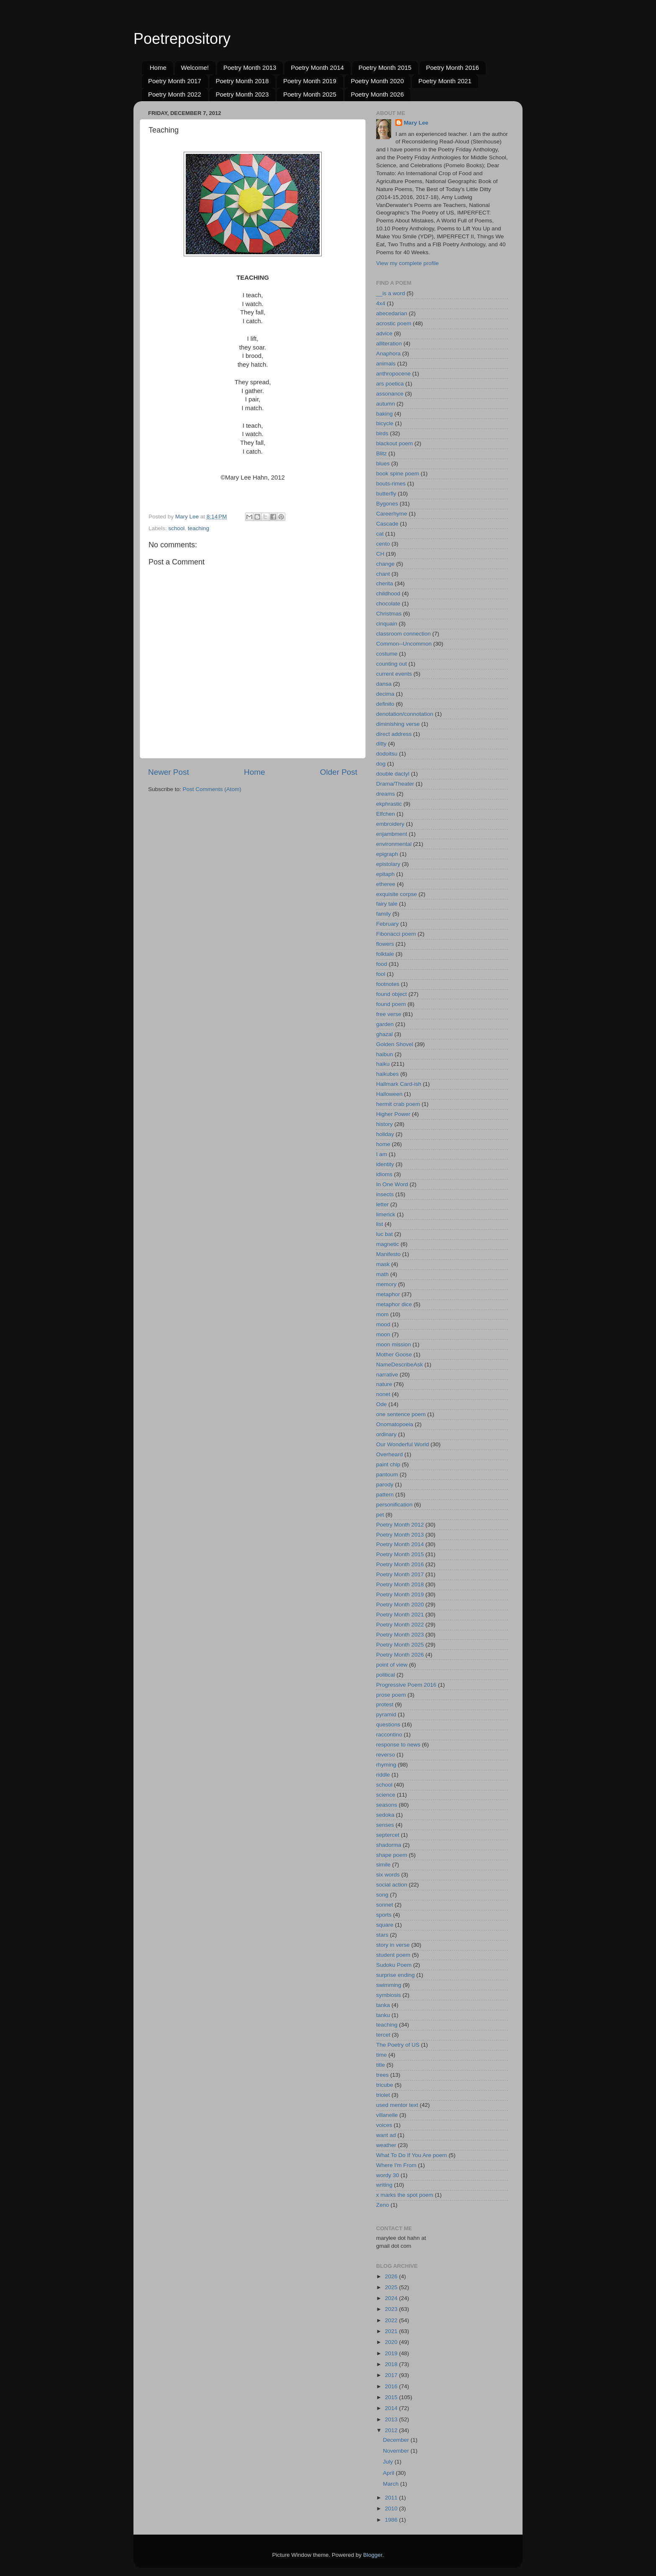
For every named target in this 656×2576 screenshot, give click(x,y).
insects (385, 1194)
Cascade (387, 524)
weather (386, 2145)
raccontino (389, 1734)
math (382, 1274)
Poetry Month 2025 (309, 94)
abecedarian (391, 313)
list (379, 1224)
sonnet (384, 1905)
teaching (198, 528)
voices (384, 2125)
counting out (391, 664)
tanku (383, 2015)
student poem (393, 1955)
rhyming (386, 1765)
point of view (391, 1665)
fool (380, 974)
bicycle (384, 423)
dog (381, 764)
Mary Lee (416, 123)
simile (383, 1864)
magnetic (387, 1244)
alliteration (389, 343)
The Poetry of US (398, 2045)
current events (394, 674)
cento (383, 544)
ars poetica (390, 383)
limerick (385, 1214)
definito (385, 704)
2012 (392, 2430)
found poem (391, 1004)
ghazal (384, 1034)
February (387, 924)
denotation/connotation (404, 714)
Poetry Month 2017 (174, 80)
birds (382, 433)
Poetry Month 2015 (385, 67)
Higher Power (393, 1114)
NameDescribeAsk (399, 1364)
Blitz (381, 453)
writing (384, 2185)
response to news (398, 1744)
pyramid (386, 1714)
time (381, 2055)
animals (386, 363)
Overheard (389, 1454)
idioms (384, 1174)
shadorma (388, 1845)
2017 (392, 2375)
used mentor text (397, 2105)
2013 (392, 2419)
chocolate (388, 603)
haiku (383, 1064)
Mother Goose (394, 1354)
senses (385, 1825)
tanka (383, 2005)
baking (384, 414)
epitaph (385, 874)
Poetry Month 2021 (445, 80)
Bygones (387, 503)
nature (384, 1384)
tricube (384, 2085)
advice (384, 333)
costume (386, 654)
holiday (385, 1134)
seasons (386, 1805)
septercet (388, 1835)
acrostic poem (393, 323)
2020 (392, 2342)
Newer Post (168, 772)
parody (384, 1484)
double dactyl (393, 774)
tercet (383, 2035)
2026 (392, 2276)
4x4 (380, 303)
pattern (385, 1494)
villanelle (387, 2115)
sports (384, 1915)
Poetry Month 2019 (309, 80)
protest (384, 1704)
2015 (392, 2397)
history (384, 1124)
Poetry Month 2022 (174, 94)
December (396, 2440)
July (389, 2462)
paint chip (388, 1464)
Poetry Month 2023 (242, 94)
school (176, 528)
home (383, 1144)
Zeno (382, 2205)
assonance (389, 394)
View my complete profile (407, 263)
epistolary (388, 864)
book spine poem (397, 473)
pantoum (387, 1474)
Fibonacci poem (396, 934)
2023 (392, 2309)
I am (381, 1154)
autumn (385, 404)
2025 (392, 2287)
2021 (392, 2331)
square (384, 1925)
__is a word (390, 293)
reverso (385, 1754)
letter (382, 1204)
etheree (385, 884)
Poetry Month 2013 (250, 67)
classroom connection (403, 634)
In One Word (392, 1184)
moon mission (393, 1344)
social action (391, 1885)
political (385, 1675)
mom (382, 1314)
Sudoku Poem (394, 1965)
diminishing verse (398, 724)
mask (383, 1264)
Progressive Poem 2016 (406, 1685)
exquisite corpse (396, 894)
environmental (394, 844)
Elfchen (385, 814)
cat (380, 534)
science (385, 1795)
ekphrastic (389, 804)
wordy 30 (387, 2175)
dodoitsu (386, 754)
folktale (385, 954)
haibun (384, 1054)
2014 (392, 2408)
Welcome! (195, 67)
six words (388, 1874)
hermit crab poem (398, 1104)
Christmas (389, 613)
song (382, 1895)
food (381, 964)
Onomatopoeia (394, 1424)
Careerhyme (391, 514)
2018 (392, 2364)
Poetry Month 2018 (242, 80)
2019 (392, 2353)
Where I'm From (396, 2165)
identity (385, 1164)
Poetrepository (182, 38)
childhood (388, 593)
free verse (388, 1014)
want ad (386, 2135)
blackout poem (394, 443)
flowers (385, 944)
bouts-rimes (391, 483)
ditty (381, 743)
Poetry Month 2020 (377, 80)
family (383, 914)
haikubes (387, 1074)
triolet (383, 2095)
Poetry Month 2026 (377, 94)
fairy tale (386, 904)
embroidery (390, 824)
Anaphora (388, 353)
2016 (392, 2386)
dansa (384, 684)
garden (385, 1024)
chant (383, 574)
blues (383, 463)
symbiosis (388, 1995)
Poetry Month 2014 (317, 67)
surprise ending (395, 1975)
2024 (392, 2298)
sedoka (385, 1815)
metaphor (388, 1294)
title (380, 2065)
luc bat (384, 1234)
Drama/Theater (395, 784)
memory (386, 1284)
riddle (383, 1775)
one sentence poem (401, 1414)
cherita (384, 583)
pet (380, 1514)
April (389, 2473)
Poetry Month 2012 (400, 1525)
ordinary (386, 1434)
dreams (385, 794)
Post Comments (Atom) (212, 789)
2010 (392, 2508)
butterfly (386, 493)
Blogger (372, 2555)
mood (383, 1324)
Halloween (389, 1094)
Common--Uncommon (404, 644)
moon (383, 1334)
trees (382, 2075)
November (396, 2451)
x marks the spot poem (404, 2195)
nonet (383, 1394)
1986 (392, 2520)
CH (380, 554)
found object (391, 994)
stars (382, 1935)
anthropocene (393, 373)
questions (388, 1724)
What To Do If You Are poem (411, 2155)
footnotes (388, 984)
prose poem (391, 1695)
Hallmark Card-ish (398, 1084)
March (391, 2484)
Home (158, 67)
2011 (392, 2497)
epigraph (387, 854)
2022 (392, 2320)
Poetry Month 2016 (452, 67)
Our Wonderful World (402, 1444)
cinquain (386, 623)
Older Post (338, 772)
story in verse (393, 1945)
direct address (394, 734)
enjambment (391, 834)
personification (394, 1504)
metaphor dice (394, 1304)
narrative (387, 1374)
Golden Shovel (394, 1044)
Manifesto (388, 1254)
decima (385, 694)
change (385, 564)
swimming (388, 1985)
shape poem (391, 1855)
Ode (381, 1404)
